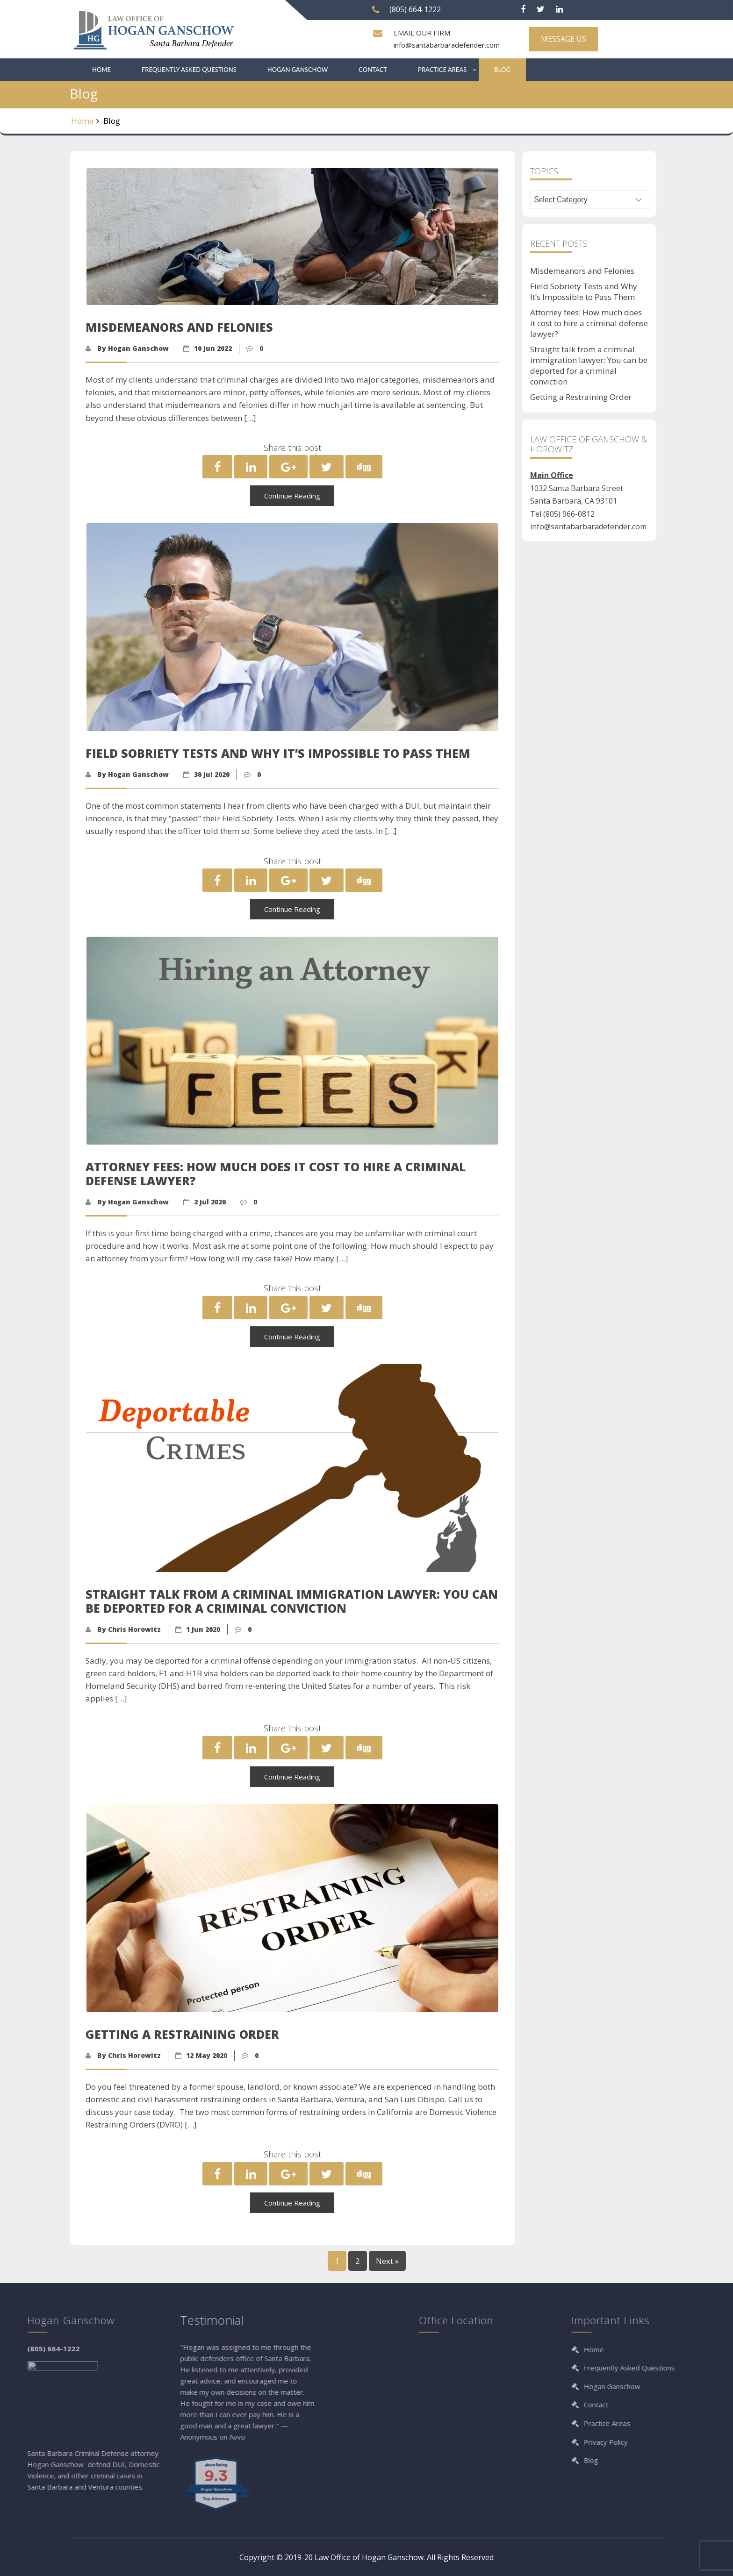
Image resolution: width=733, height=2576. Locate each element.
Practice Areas (442, 69)
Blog (502, 69)
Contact (373, 69)
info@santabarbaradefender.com (447, 45)
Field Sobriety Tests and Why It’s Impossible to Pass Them (583, 291)
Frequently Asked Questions (189, 69)
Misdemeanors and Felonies (582, 270)
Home (101, 69)
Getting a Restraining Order (581, 396)
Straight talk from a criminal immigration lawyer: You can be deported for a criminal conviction (588, 365)
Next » (387, 2261)
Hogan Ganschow (297, 69)
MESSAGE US (563, 39)
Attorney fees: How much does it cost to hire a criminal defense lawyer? (589, 323)
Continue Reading (292, 495)
